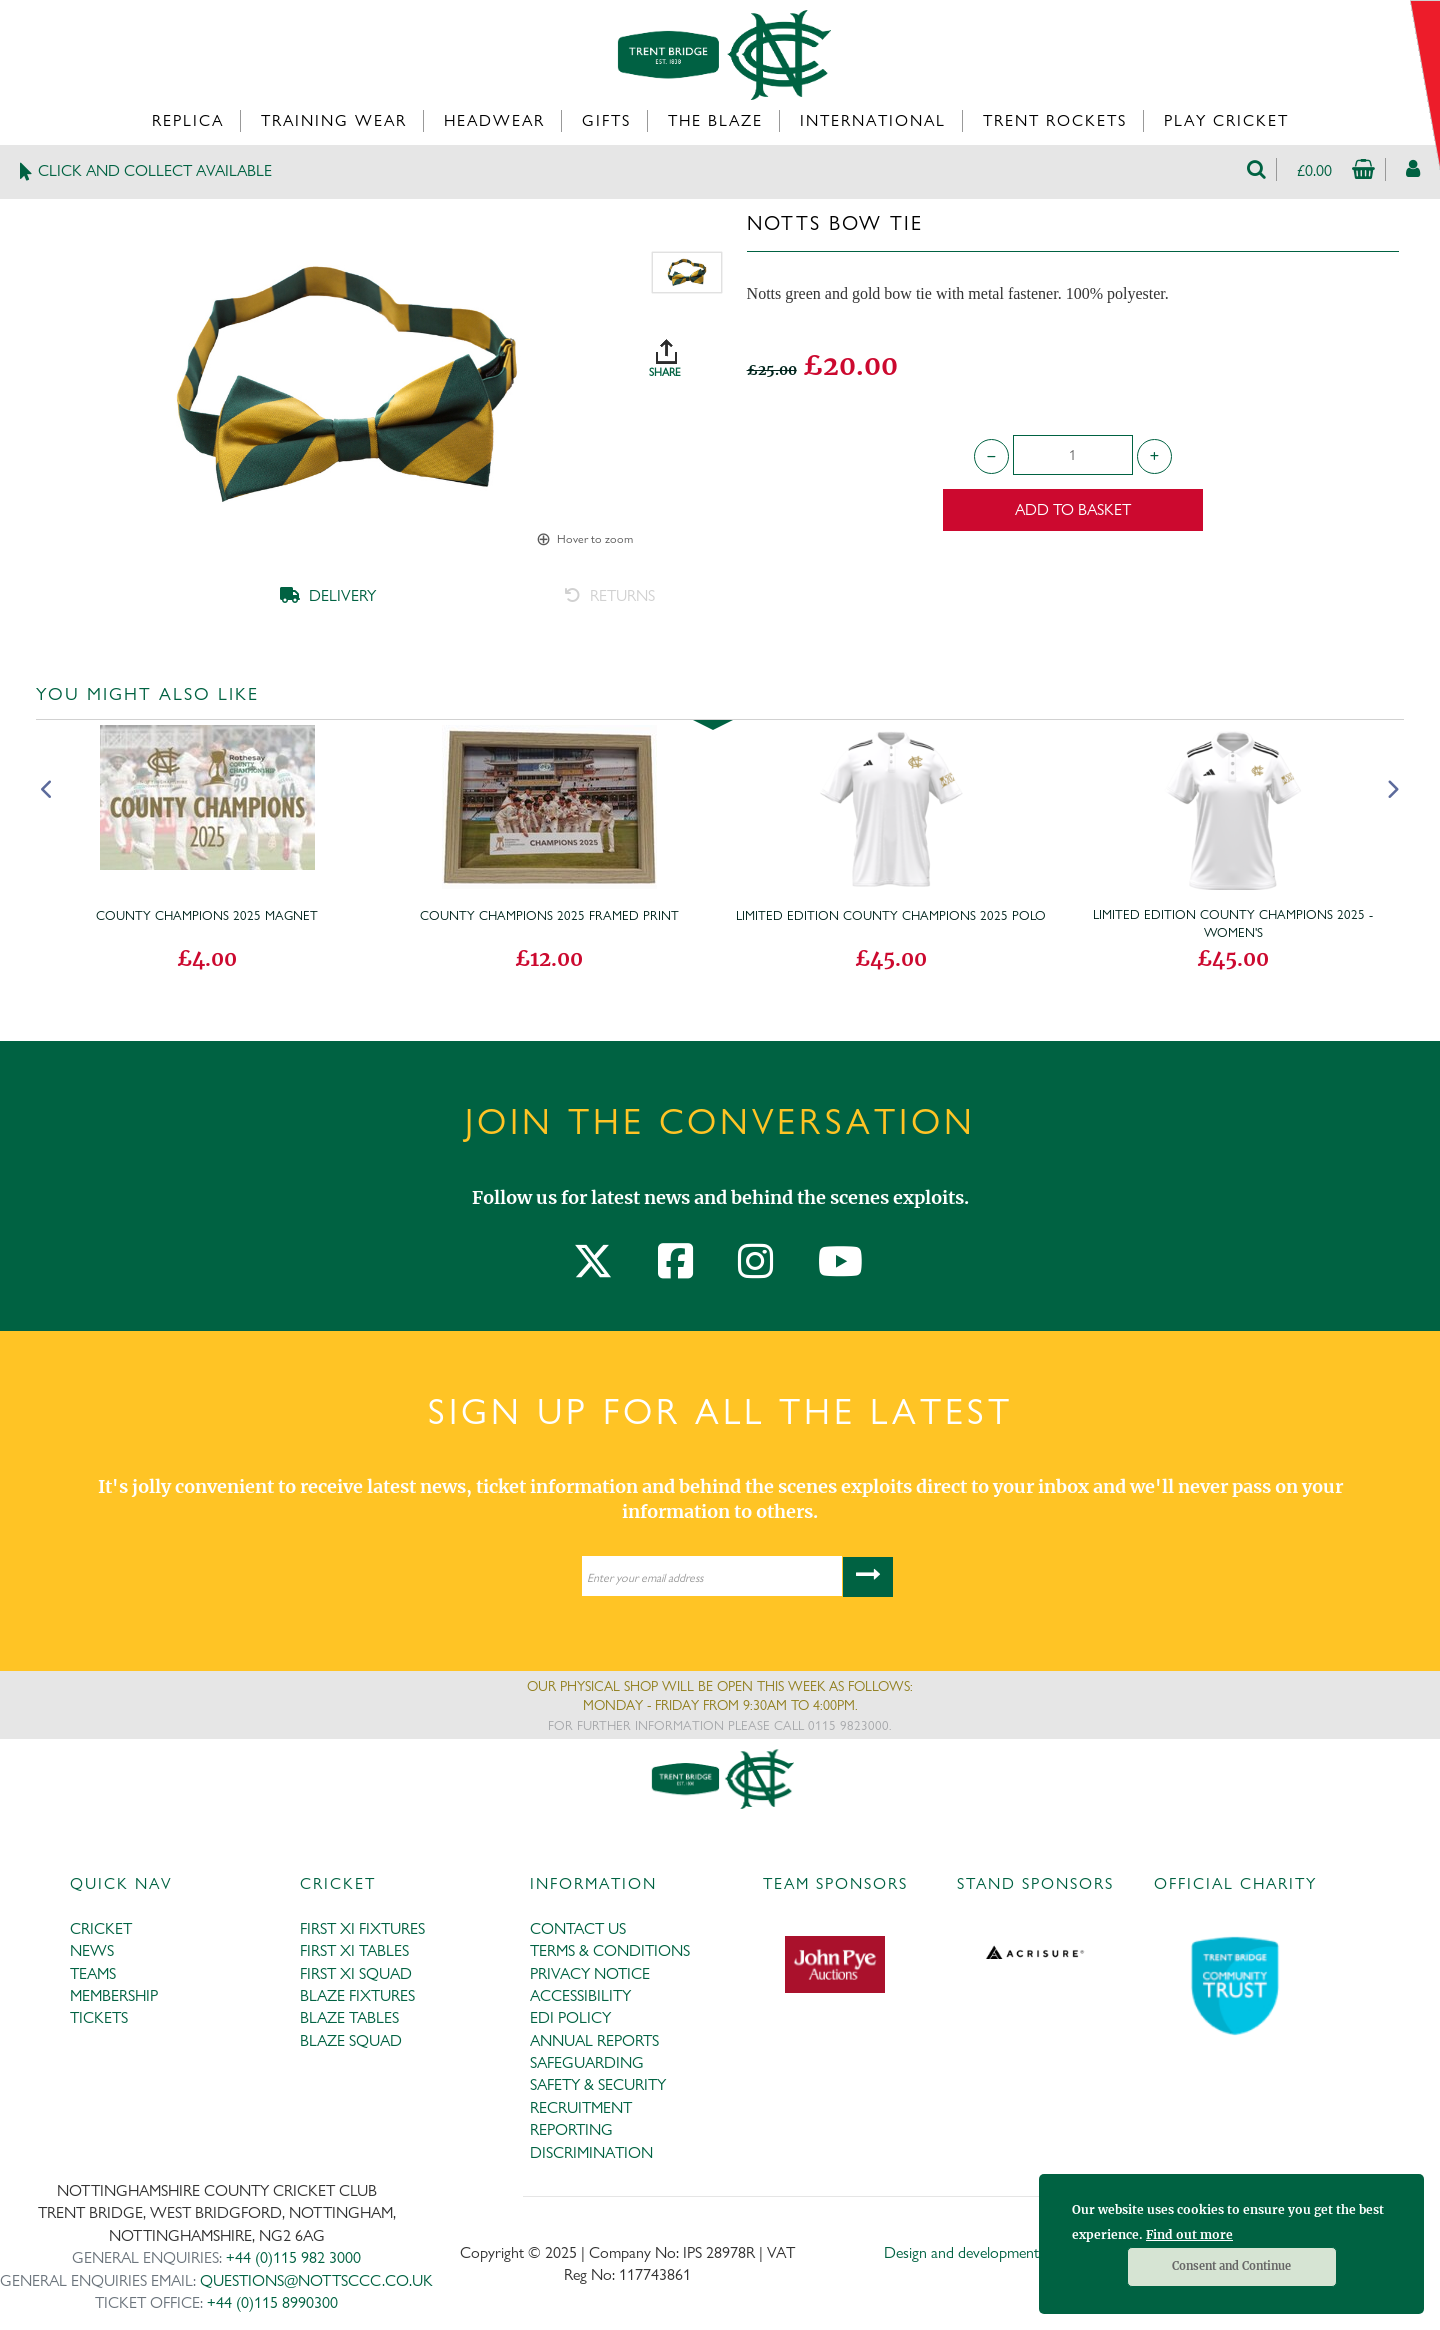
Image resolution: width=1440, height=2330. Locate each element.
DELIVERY (328, 595)
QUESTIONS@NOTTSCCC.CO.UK (316, 2280)
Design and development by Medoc (994, 2252)
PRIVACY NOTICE (590, 1973)
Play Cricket (1226, 120)
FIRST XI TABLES (354, 1950)
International (873, 120)
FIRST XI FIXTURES (362, 1928)
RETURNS (610, 595)
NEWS (92, 1950)
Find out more (1189, 2234)
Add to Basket (1073, 509)
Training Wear (334, 120)
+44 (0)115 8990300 (272, 2302)
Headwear (494, 120)
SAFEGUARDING (587, 2062)
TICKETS (99, 2017)
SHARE (687, 351)
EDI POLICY (570, 2017)
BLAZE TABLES (349, 2017)
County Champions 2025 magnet (207, 915)
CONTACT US (578, 1928)
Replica (188, 120)
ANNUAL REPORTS (594, 2040)
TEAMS (93, 1973)
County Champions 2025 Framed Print (549, 915)
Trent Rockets (1055, 120)
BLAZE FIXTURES (357, 1995)
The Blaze (715, 120)
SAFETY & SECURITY (598, 2084)
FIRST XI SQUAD (356, 1973)
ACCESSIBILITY (580, 1995)
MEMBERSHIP (114, 1995)
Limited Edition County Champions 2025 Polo (891, 915)
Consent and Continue (1231, 2266)
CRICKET (101, 1928)
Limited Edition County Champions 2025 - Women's (1233, 923)
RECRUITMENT (581, 2107)
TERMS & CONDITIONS (610, 1950)
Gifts (606, 120)
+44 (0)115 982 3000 (293, 2257)
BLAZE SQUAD (351, 2040)
